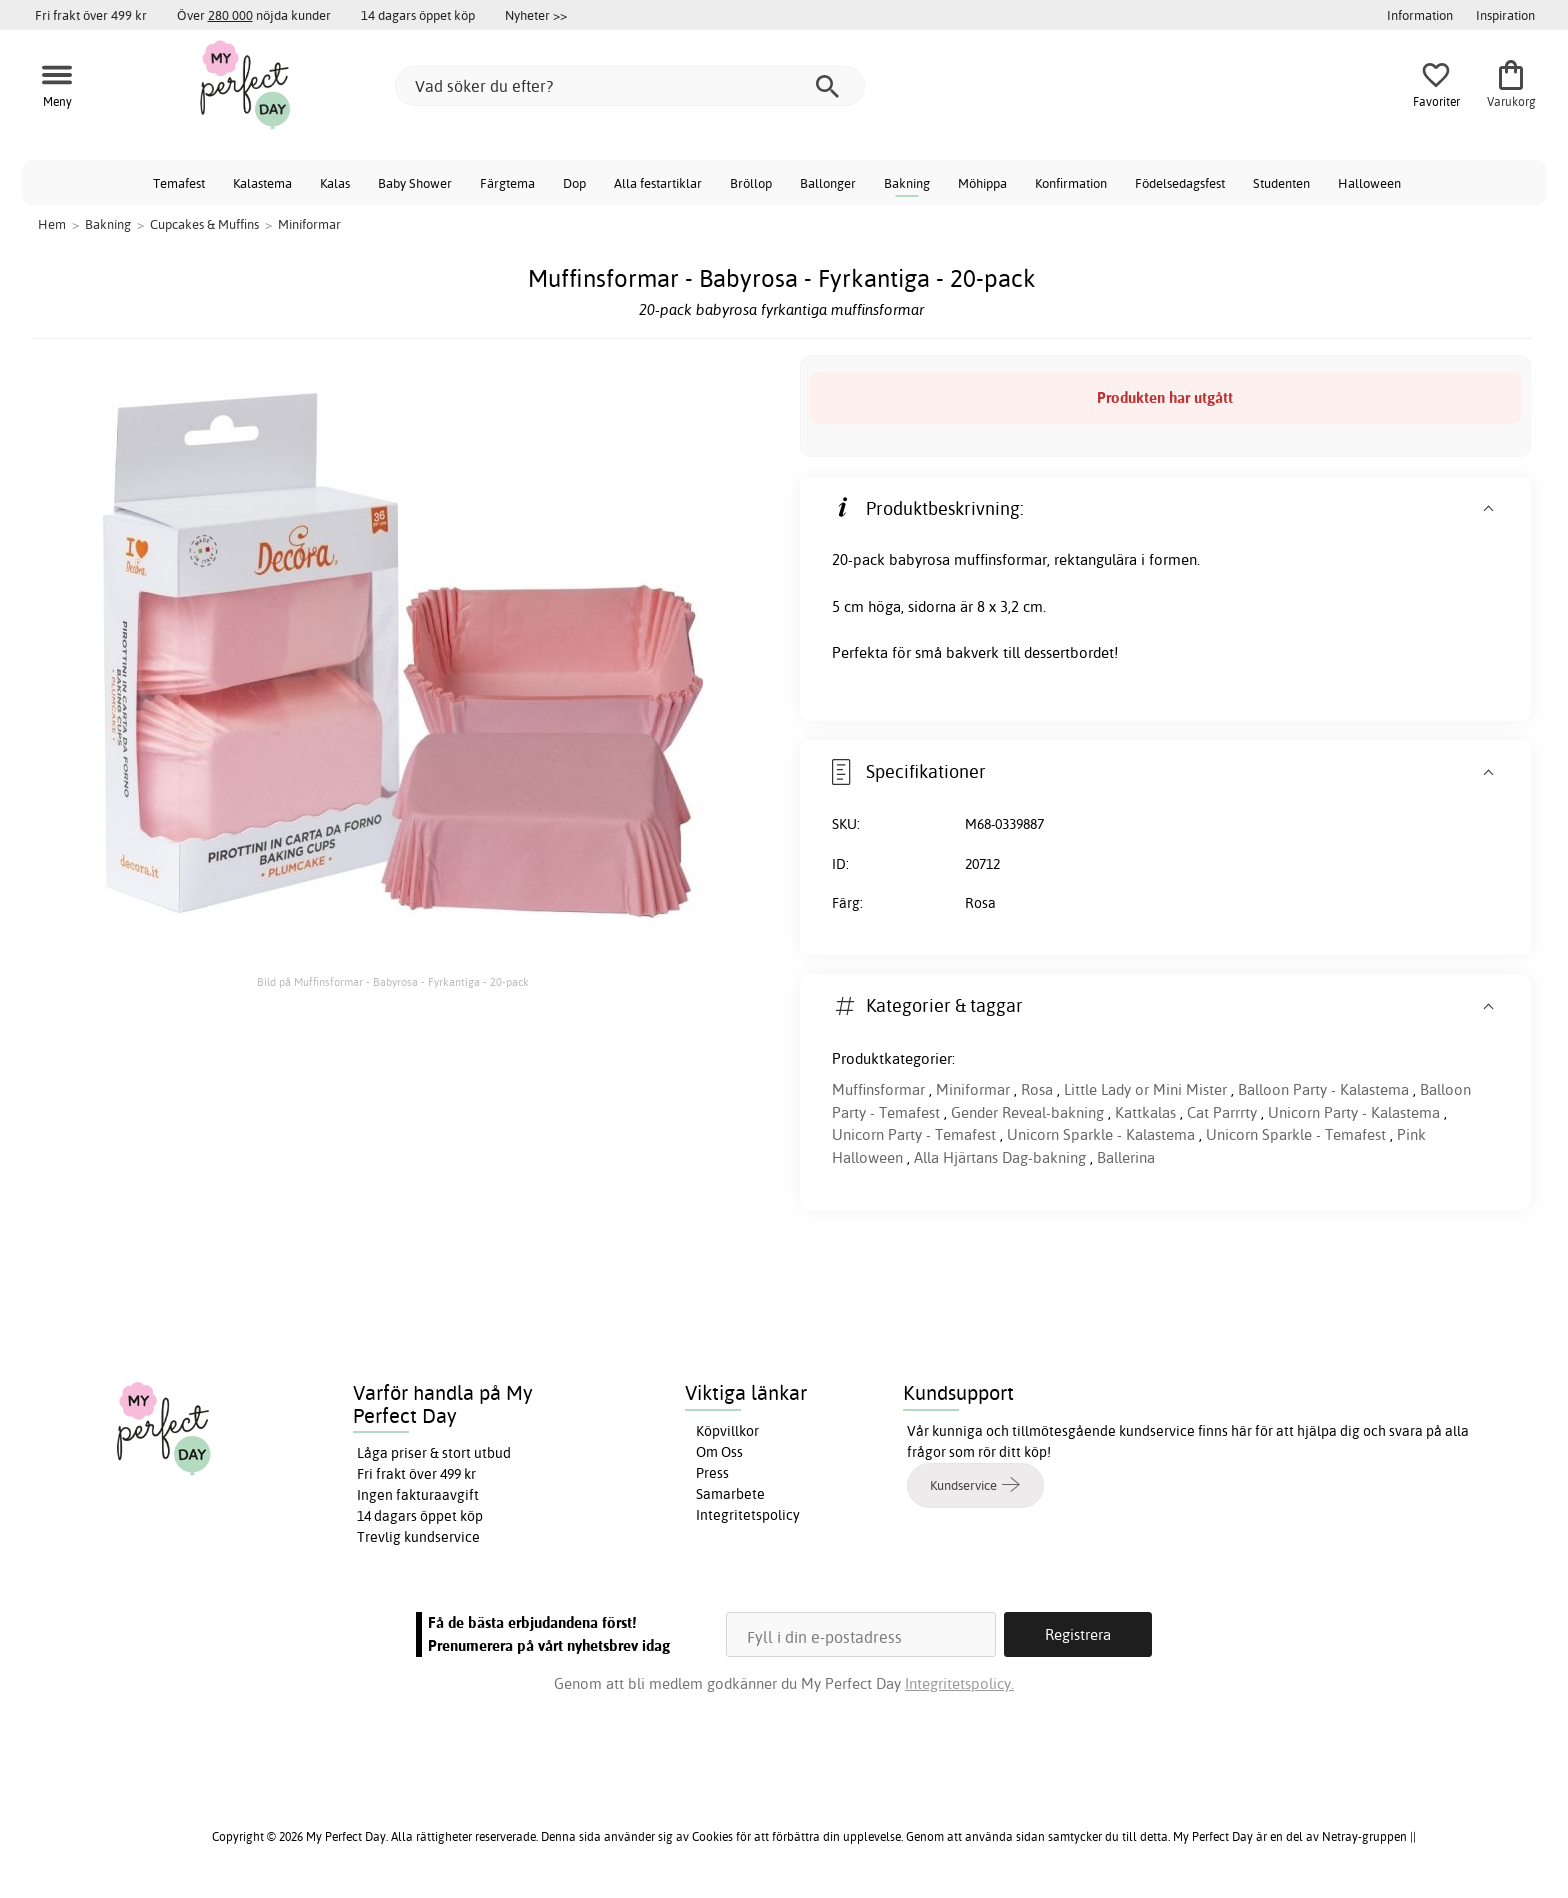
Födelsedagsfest (1180, 183)
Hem (52, 224)
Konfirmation (1071, 183)
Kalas (335, 183)
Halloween (1369, 183)
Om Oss (719, 1452)
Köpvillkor (727, 1431)
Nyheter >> (536, 15)
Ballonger (828, 183)
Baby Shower (415, 183)
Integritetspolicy (748, 1515)
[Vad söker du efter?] (630, 86)
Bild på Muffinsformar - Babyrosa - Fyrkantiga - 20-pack (393, 982)
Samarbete (730, 1494)
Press (712, 1473)
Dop (574, 183)
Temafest (179, 183)
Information (1420, 15)
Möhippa (982, 183)
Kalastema (262, 183)
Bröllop (751, 183)
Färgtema (507, 183)
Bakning (907, 183)
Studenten (1281, 183)
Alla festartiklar (658, 183)
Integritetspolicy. (959, 1683)
